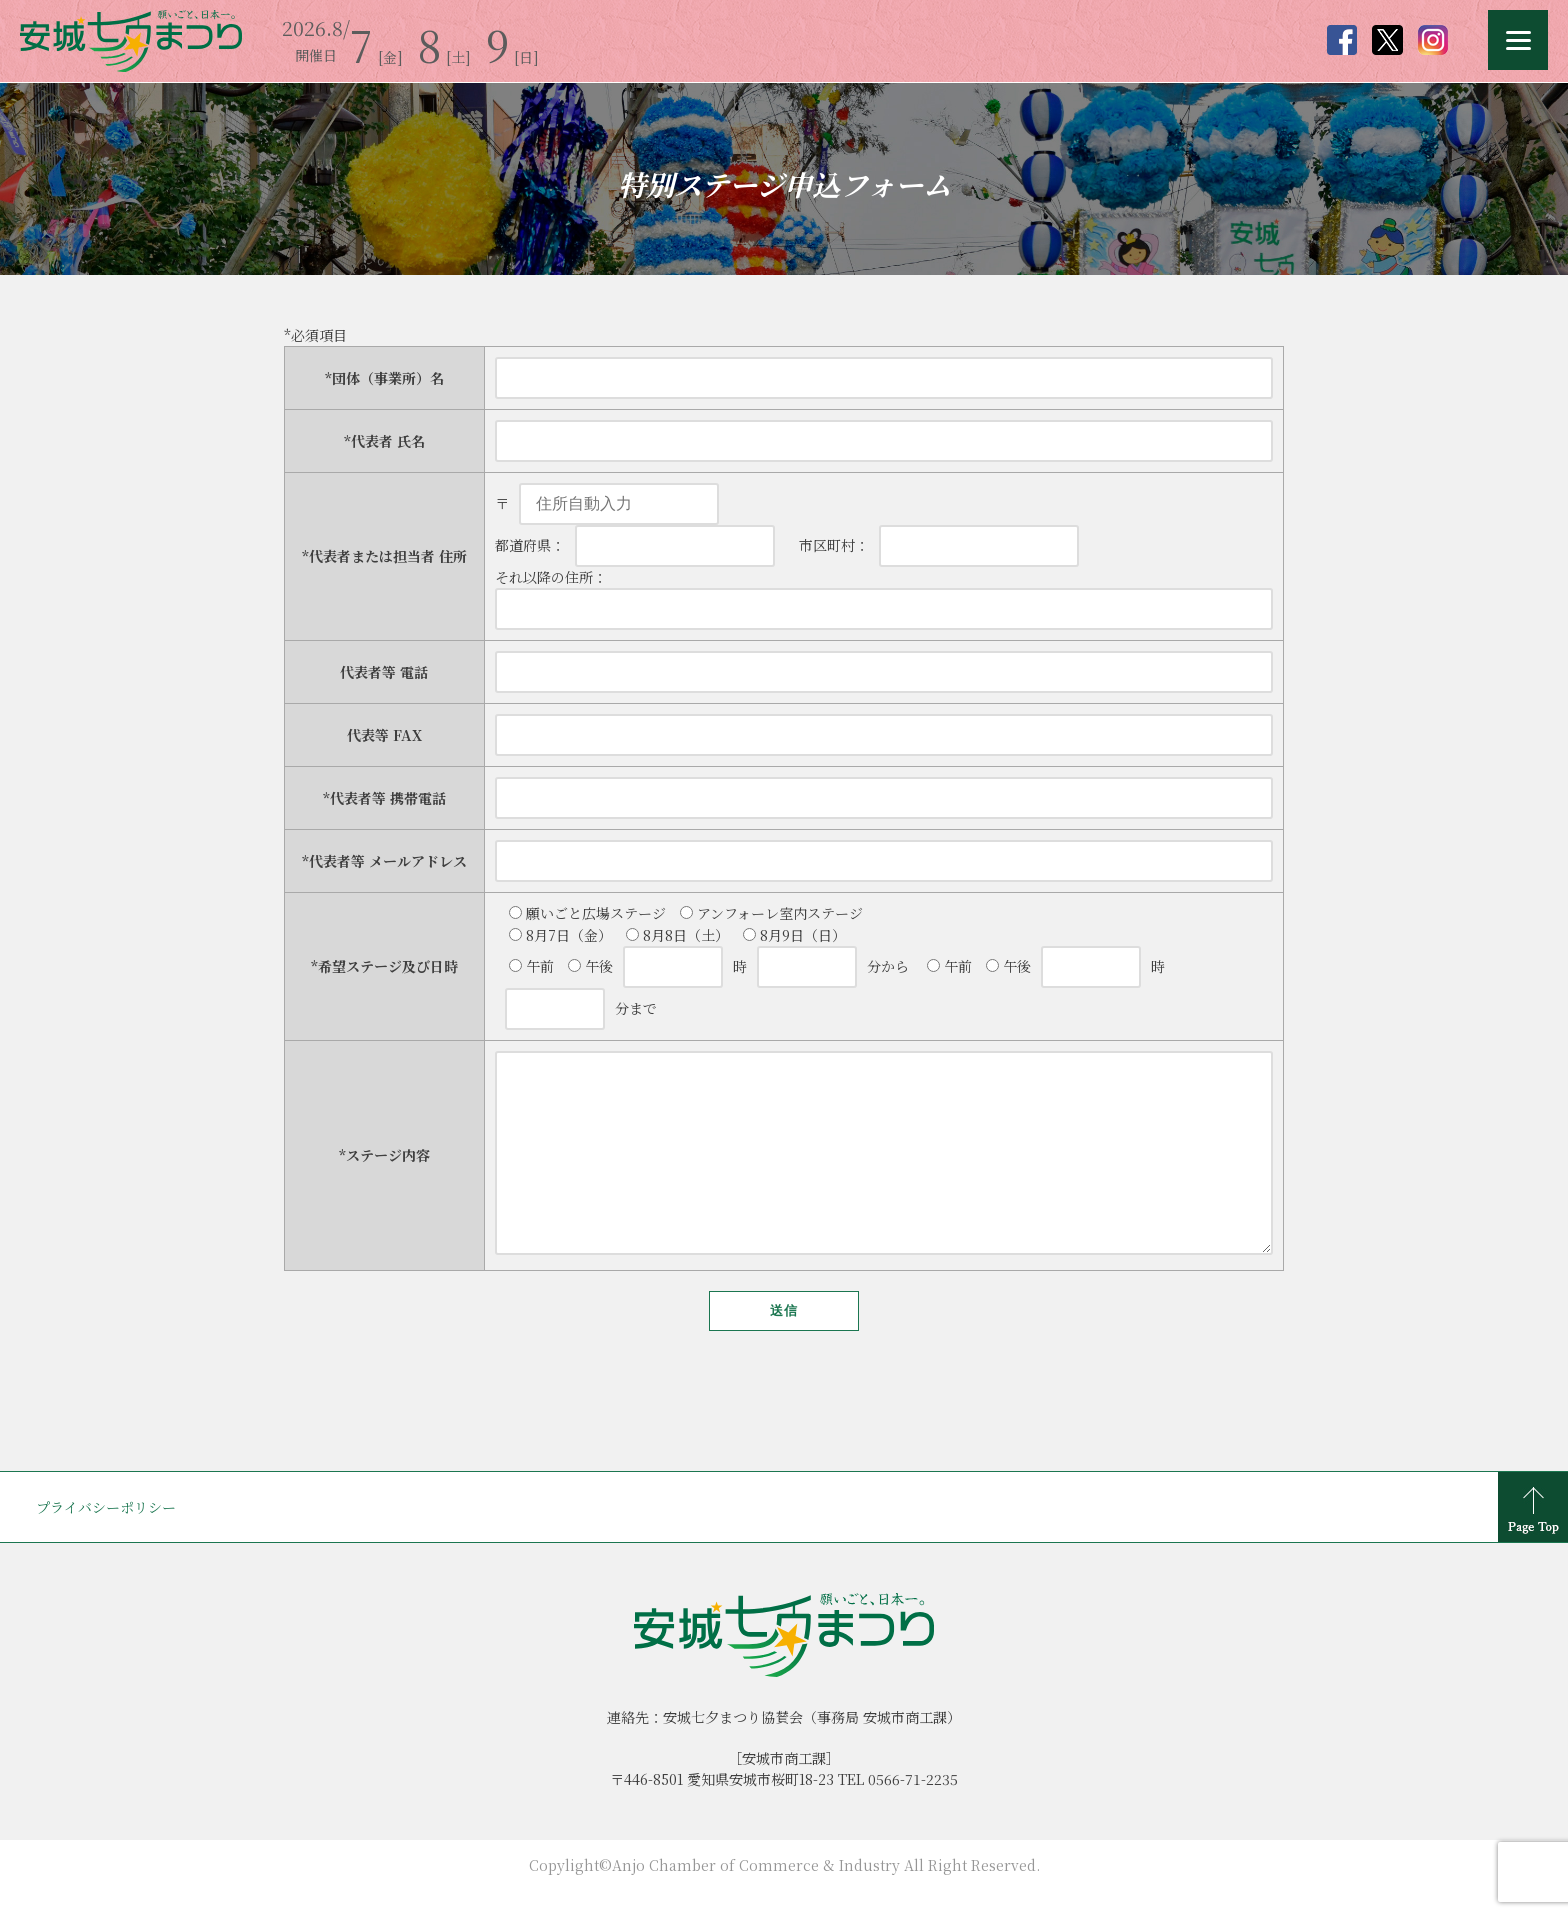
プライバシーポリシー (106, 1547)
